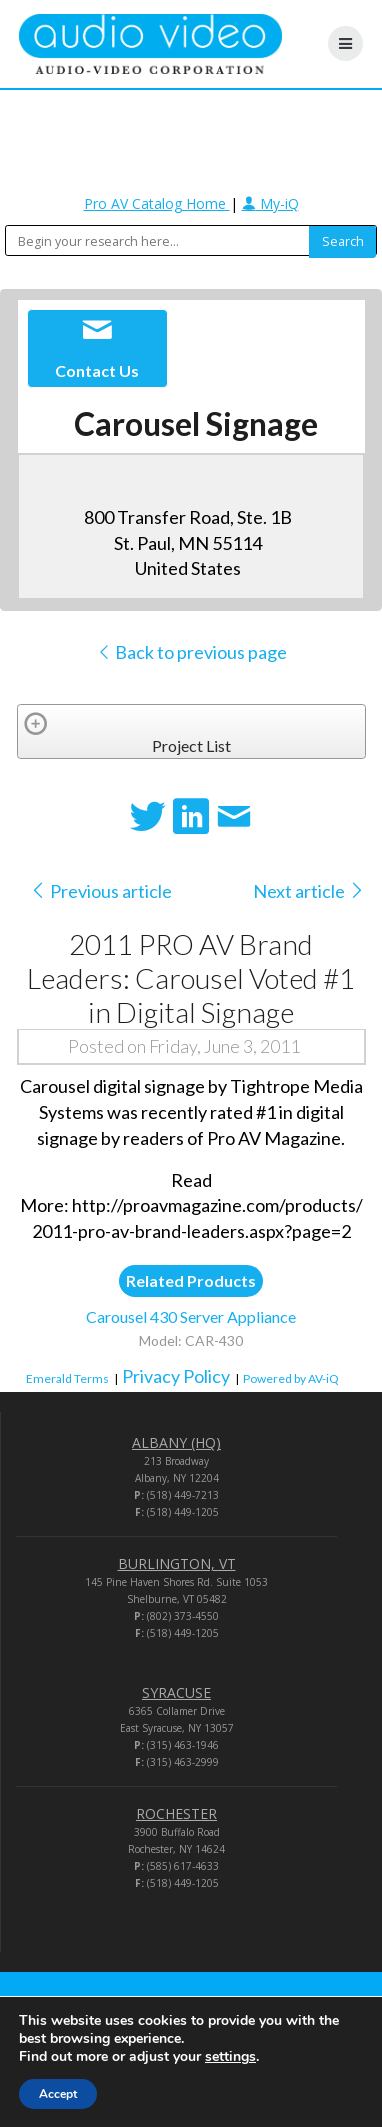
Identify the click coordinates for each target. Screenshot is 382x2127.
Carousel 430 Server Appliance (191, 1316)
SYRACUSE (176, 1692)
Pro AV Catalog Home (157, 203)
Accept (58, 2094)
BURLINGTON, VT (177, 1563)
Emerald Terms (67, 1378)
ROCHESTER (176, 1813)
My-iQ (270, 203)
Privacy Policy (176, 1376)
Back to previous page (191, 652)
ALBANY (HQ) (176, 1442)
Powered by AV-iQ (291, 1378)
